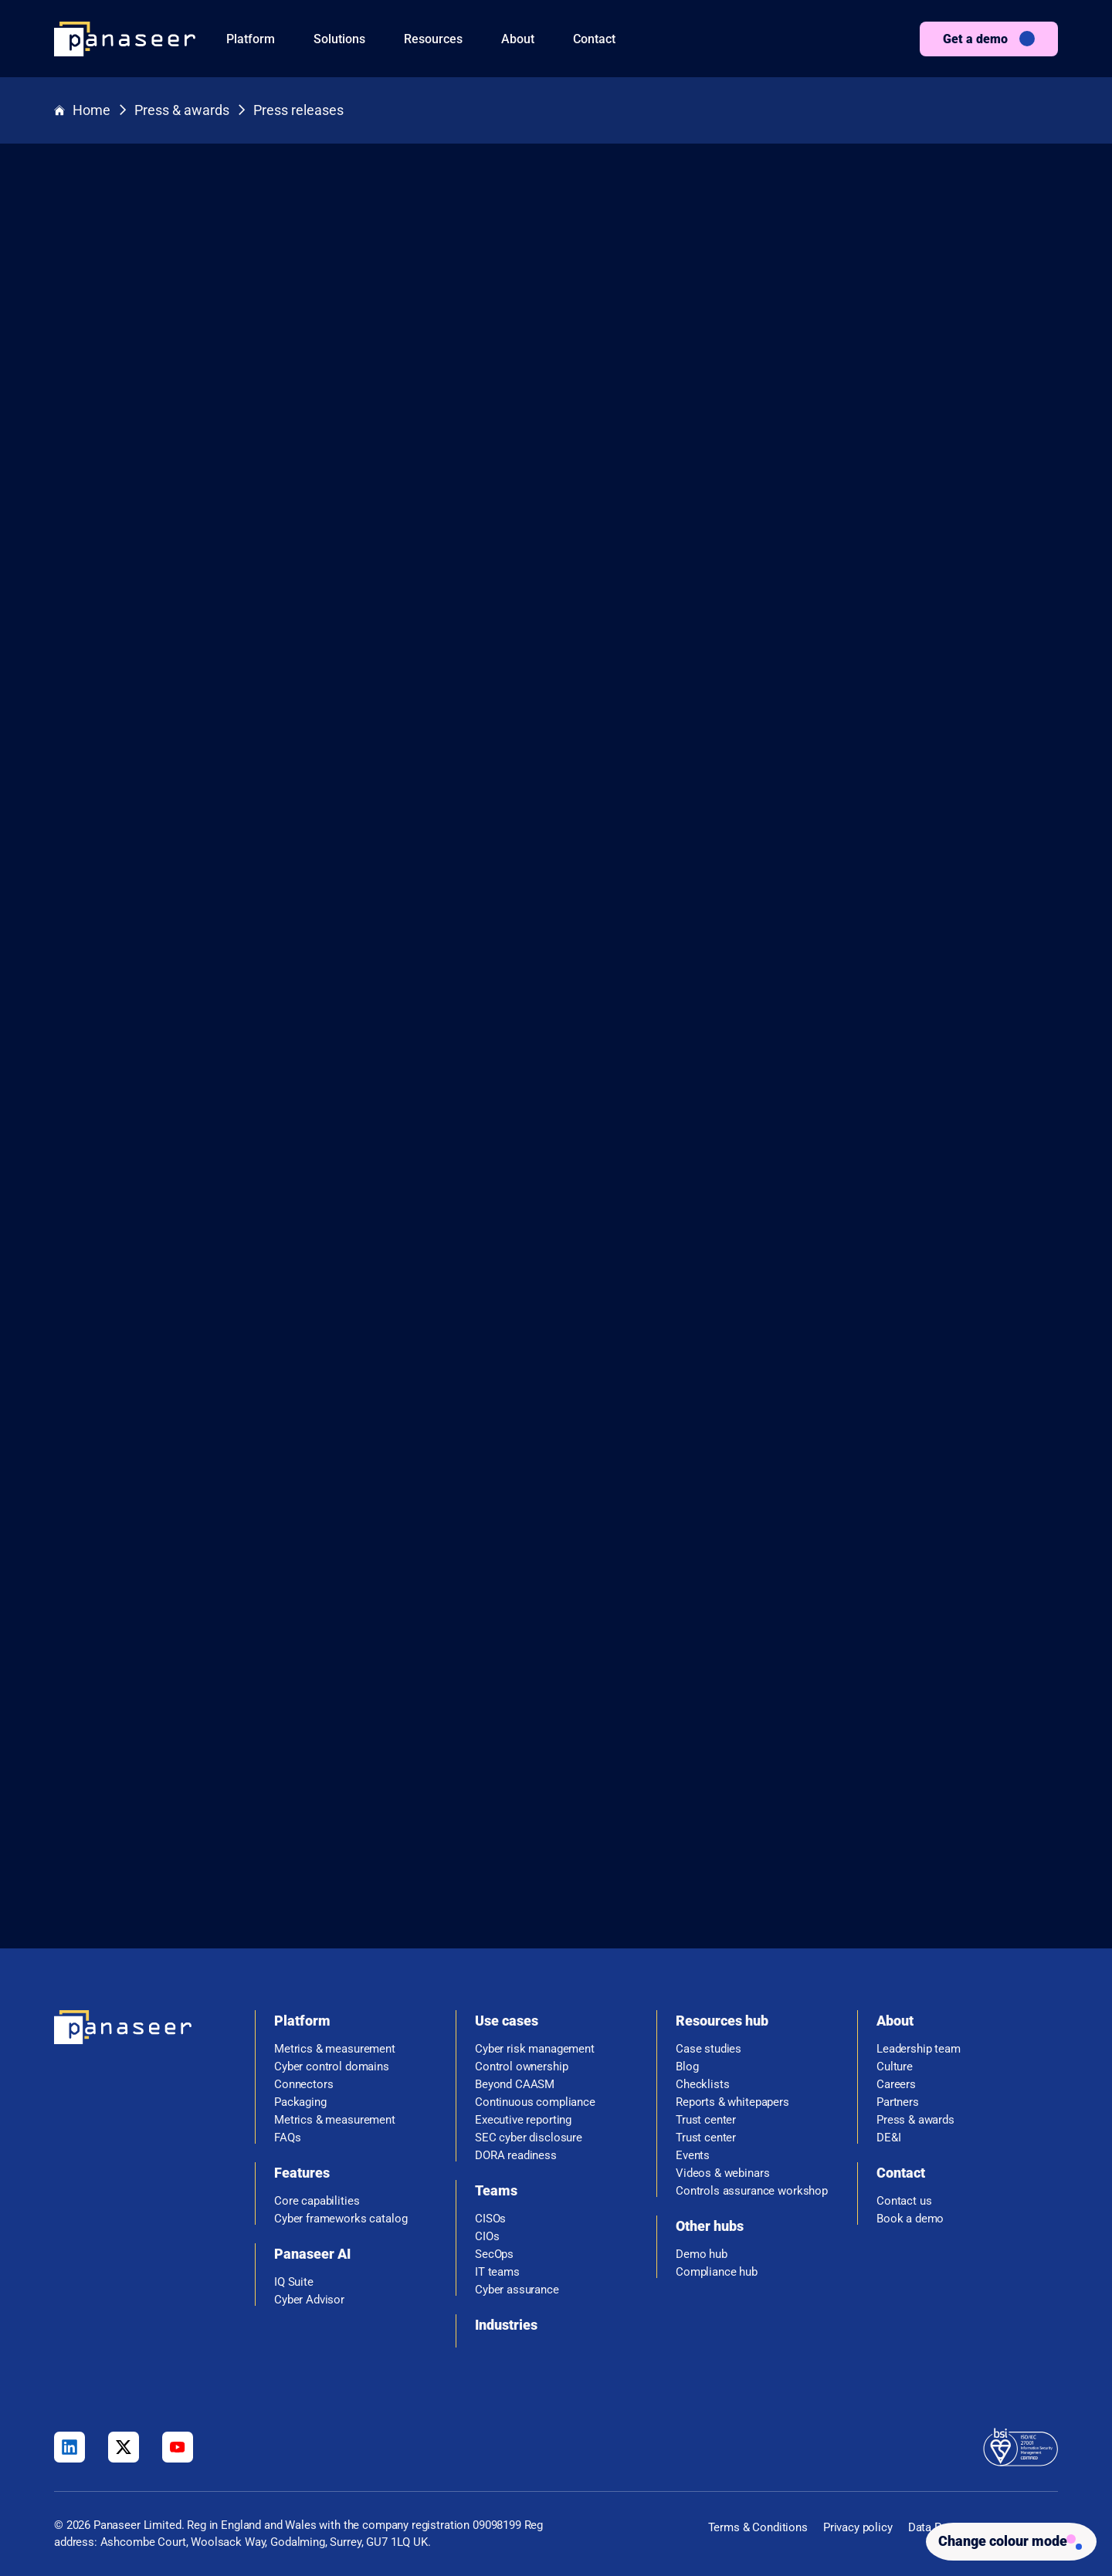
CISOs (490, 2213)
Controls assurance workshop (752, 2185)
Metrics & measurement (334, 2043)
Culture (894, 2061)
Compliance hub (717, 2266)
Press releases (298, 111)
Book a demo (910, 2213)
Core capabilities (316, 2195)
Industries (506, 2318)
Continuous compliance (535, 2096)
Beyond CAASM (514, 2078)
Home (82, 110)
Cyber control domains (331, 2061)
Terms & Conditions (758, 2521)
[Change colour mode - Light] (1005, 2539)
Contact (594, 39)
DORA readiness (516, 2149)
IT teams (497, 2266)
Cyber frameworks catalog (340, 2213)
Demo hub (701, 2248)
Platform (250, 39)
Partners (897, 2096)
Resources (433, 39)
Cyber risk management (535, 2043)
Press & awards (181, 111)
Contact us (904, 2195)
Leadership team (918, 2043)
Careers (896, 2078)
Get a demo (975, 39)
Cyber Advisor (309, 2294)
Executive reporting (523, 2114)
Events (693, 2149)
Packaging (300, 2096)
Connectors (304, 2078)
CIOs (487, 2230)
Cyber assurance (517, 2284)
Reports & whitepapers (732, 2096)
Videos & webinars (722, 2167)
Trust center (706, 2114)
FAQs (287, 2132)
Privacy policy (858, 2521)
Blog (687, 2061)
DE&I (888, 2132)
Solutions (339, 39)
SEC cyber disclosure (528, 2132)
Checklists (703, 2078)
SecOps (494, 2248)
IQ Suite (294, 2276)
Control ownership (521, 2061)
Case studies (708, 2043)
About (517, 39)
